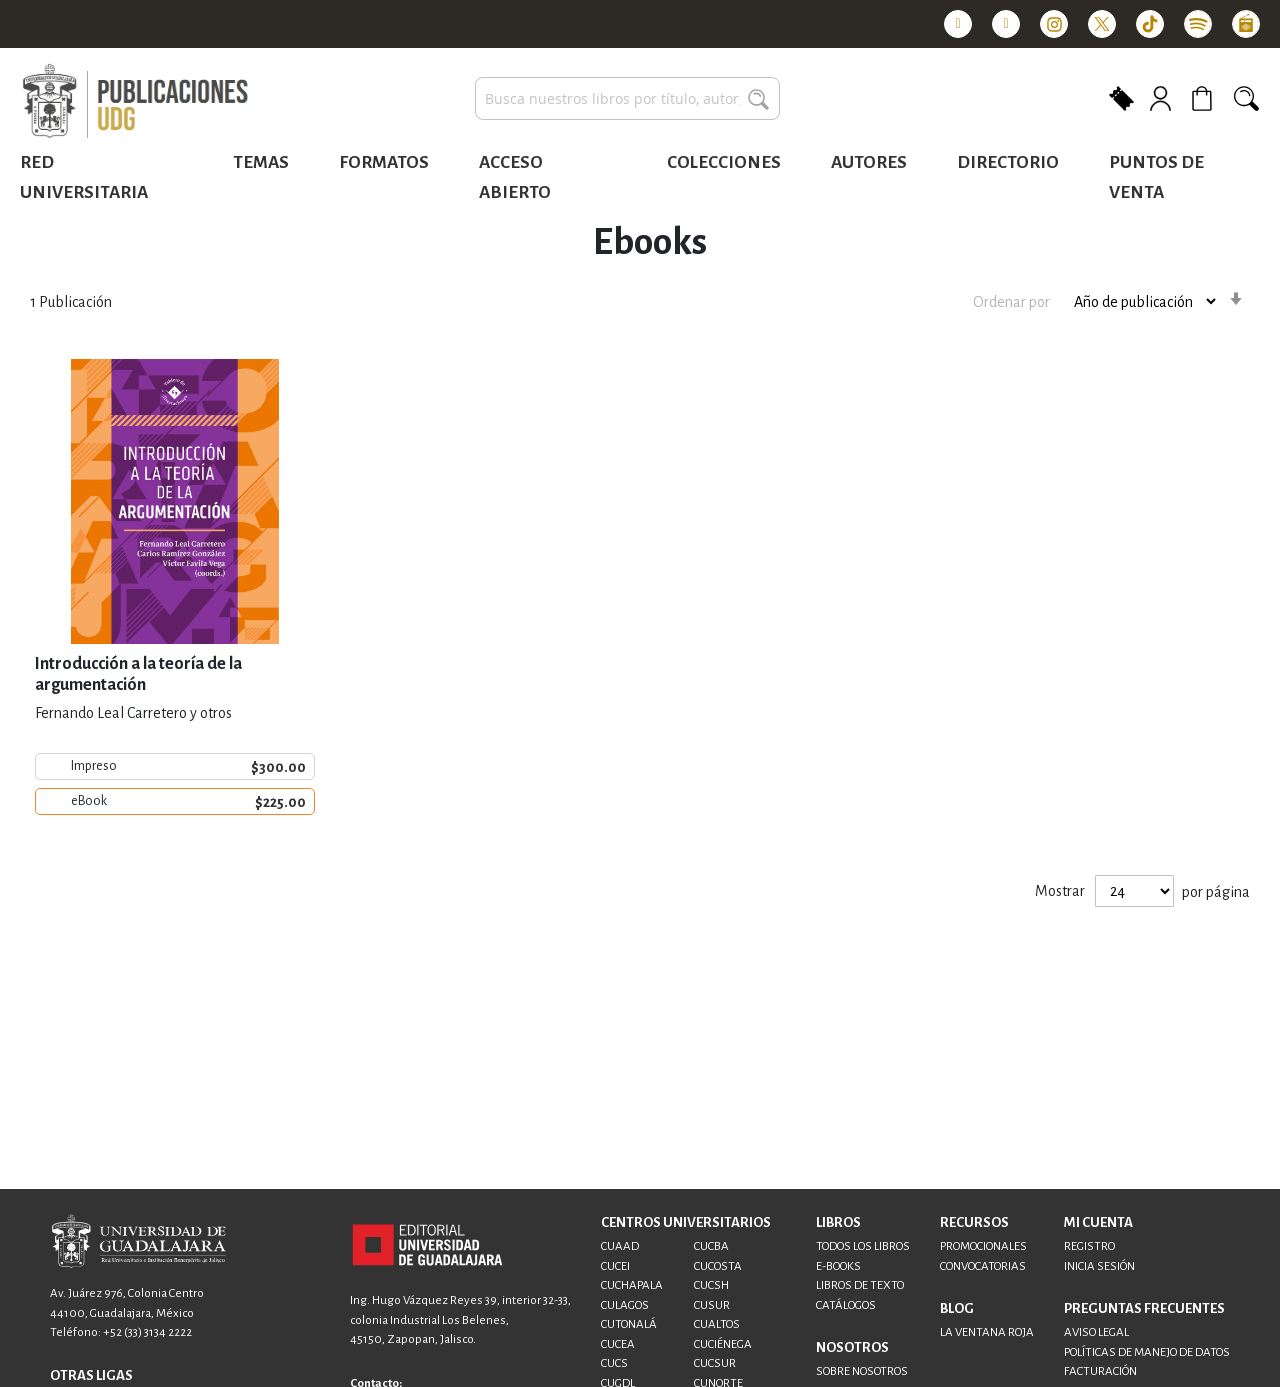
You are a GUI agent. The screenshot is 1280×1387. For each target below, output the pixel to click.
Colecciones (724, 162)
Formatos (384, 162)
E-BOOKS (838, 1266)
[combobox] (627, 98)
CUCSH (711, 1285)
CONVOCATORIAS (983, 1266)
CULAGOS (625, 1305)
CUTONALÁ (629, 1324)
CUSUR (712, 1305)
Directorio (1008, 162)
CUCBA (711, 1246)
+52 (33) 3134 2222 (147, 1332)
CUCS (614, 1363)
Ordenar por (1011, 301)
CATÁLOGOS (846, 1305)
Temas (261, 162)
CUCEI (615, 1266)
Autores (869, 162)
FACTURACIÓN (1100, 1371)
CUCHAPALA (632, 1285)
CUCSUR (715, 1363)
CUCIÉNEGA (723, 1344)
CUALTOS (717, 1324)
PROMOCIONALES (983, 1246)
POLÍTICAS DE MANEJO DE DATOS (1147, 1352)
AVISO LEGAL (1096, 1332)
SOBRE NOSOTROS (862, 1371)
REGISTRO (1089, 1246)
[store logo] (135, 102)
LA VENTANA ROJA (987, 1332)
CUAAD (620, 1246)
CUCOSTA (718, 1266)
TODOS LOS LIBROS (863, 1246)
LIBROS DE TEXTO (860, 1285)
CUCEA (618, 1344)
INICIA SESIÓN (1099, 1266)
